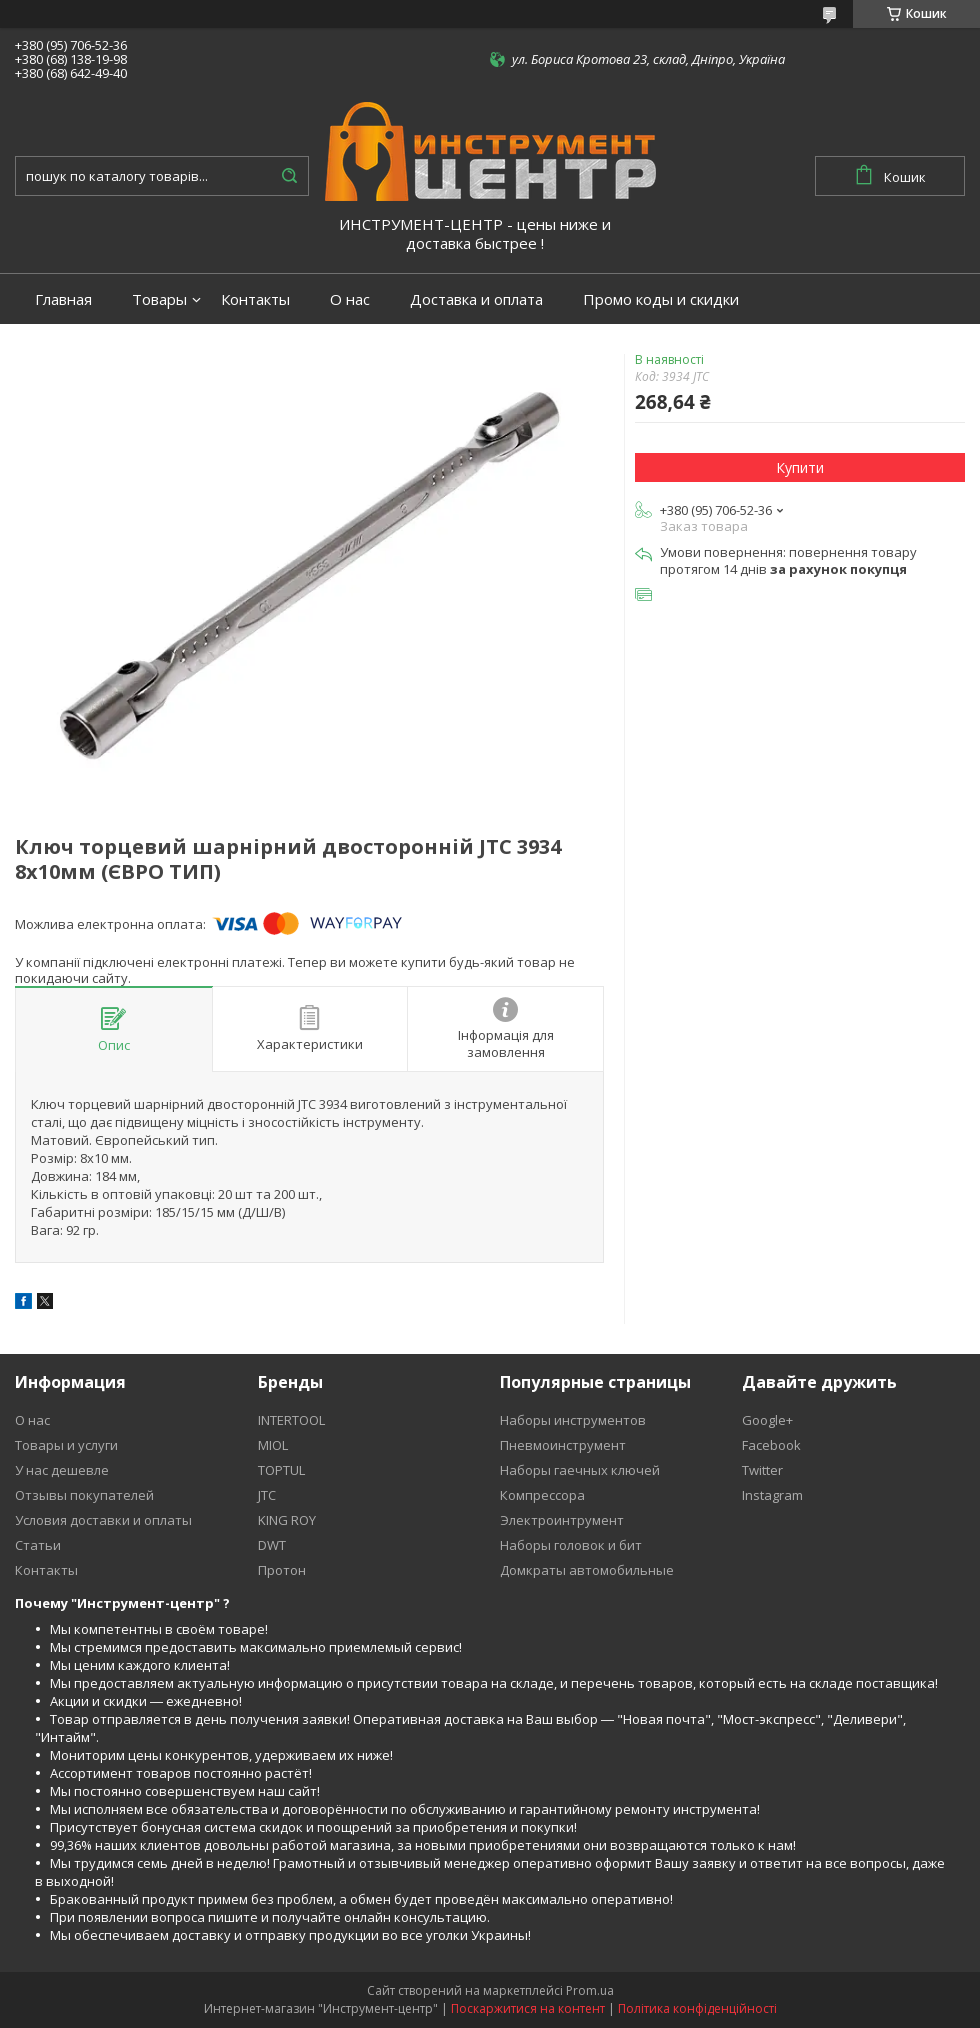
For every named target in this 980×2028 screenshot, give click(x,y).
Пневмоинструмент (563, 1445)
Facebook (771, 1445)
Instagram (772, 1495)
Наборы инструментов (573, 1420)
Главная (63, 299)
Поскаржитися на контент (528, 2008)
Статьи (38, 1545)
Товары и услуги (66, 1445)
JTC (267, 1495)
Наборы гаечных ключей (580, 1470)
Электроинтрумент (562, 1520)
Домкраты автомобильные (587, 1570)
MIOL (273, 1445)
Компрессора (542, 1495)
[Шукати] (289, 176)
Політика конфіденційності (697, 2008)
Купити (800, 467)
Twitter (762, 1470)
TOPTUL (281, 1470)
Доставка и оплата (476, 299)
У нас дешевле (62, 1470)
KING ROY (287, 1520)
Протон (282, 1570)
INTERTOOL (291, 1420)
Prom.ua (590, 1990)
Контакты (255, 299)
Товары (159, 299)
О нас (350, 299)
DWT (272, 1545)
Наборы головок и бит (571, 1545)
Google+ (767, 1420)
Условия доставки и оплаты (103, 1520)
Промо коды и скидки (661, 299)
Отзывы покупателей (84, 1495)
